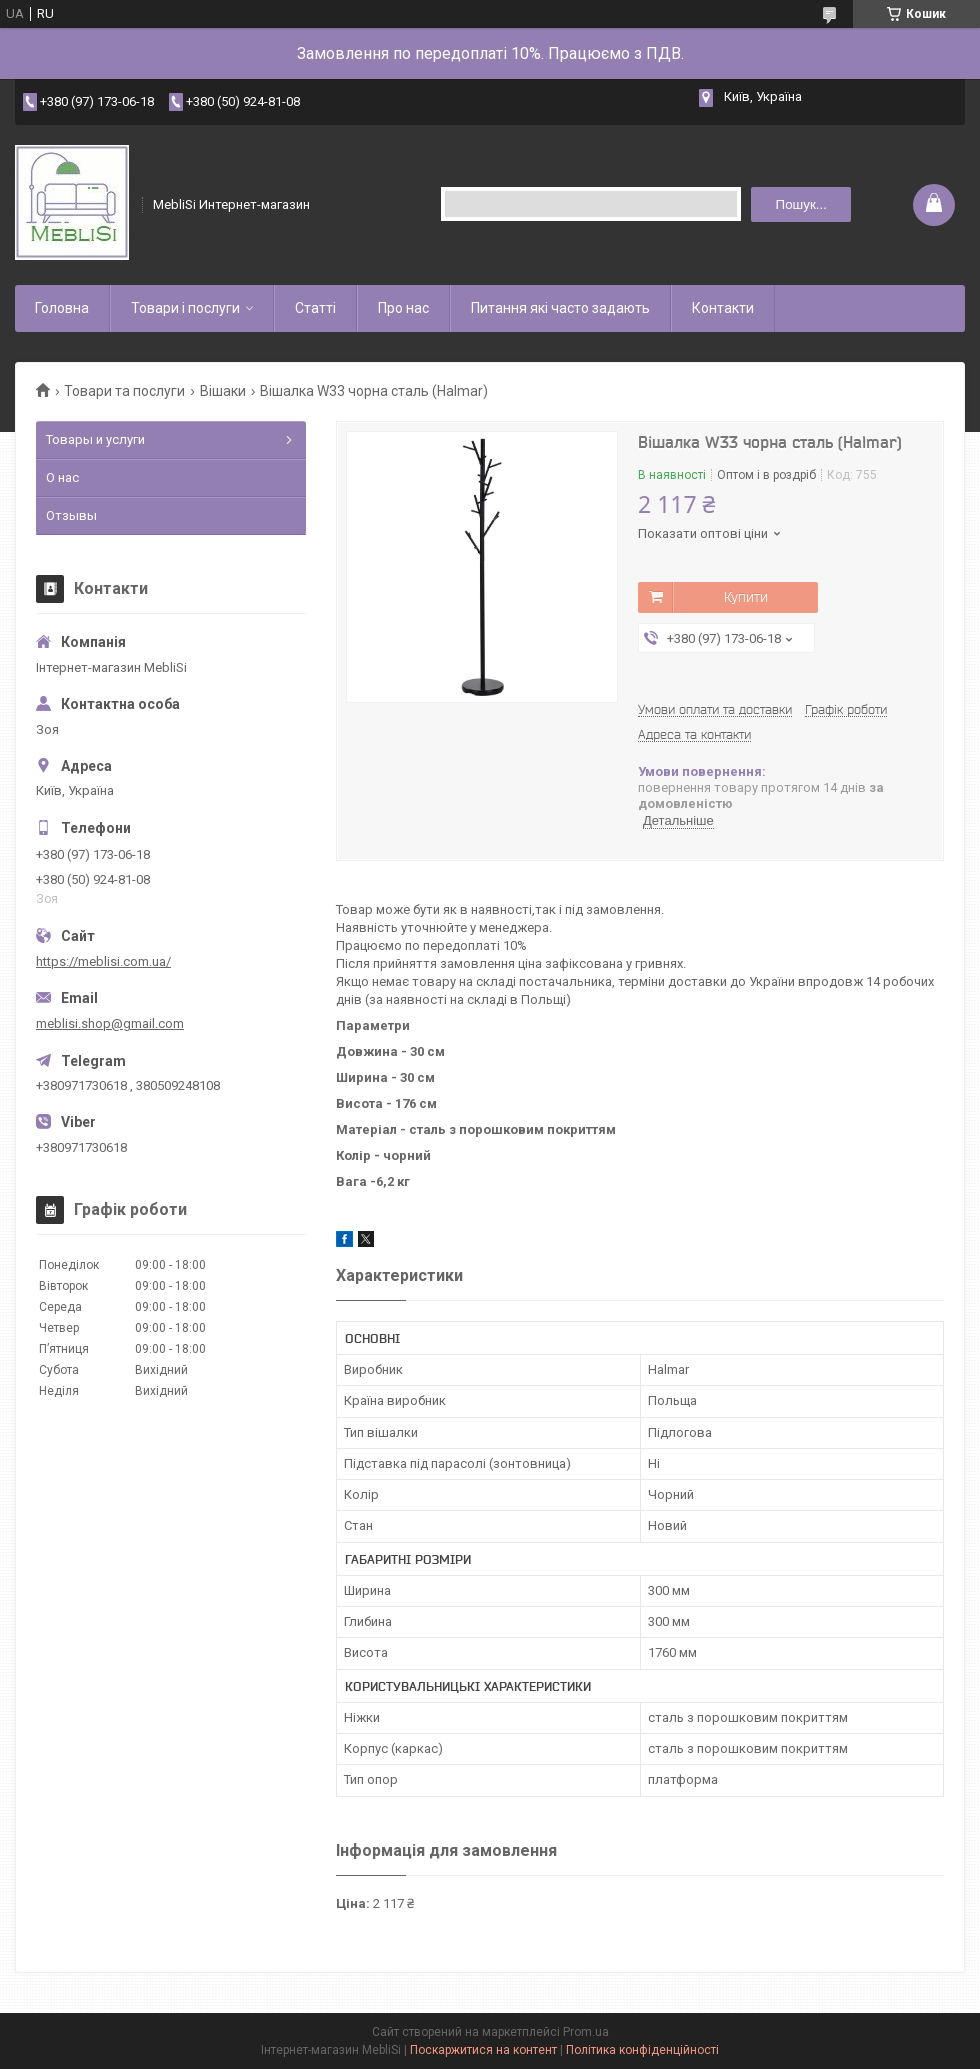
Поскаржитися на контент (483, 2050)
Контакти (723, 308)
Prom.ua (586, 2032)
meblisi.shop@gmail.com (110, 1023)
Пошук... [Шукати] (801, 204)
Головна (62, 308)
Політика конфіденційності (642, 2050)
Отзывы (71, 515)
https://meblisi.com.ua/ (103, 961)
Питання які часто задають (560, 308)
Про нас (403, 308)
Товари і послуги (185, 308)
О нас (62, 477)
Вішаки (223, 391)
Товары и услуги (95, 439)
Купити (746, 597)
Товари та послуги (124, 391)
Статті (315, 308)
